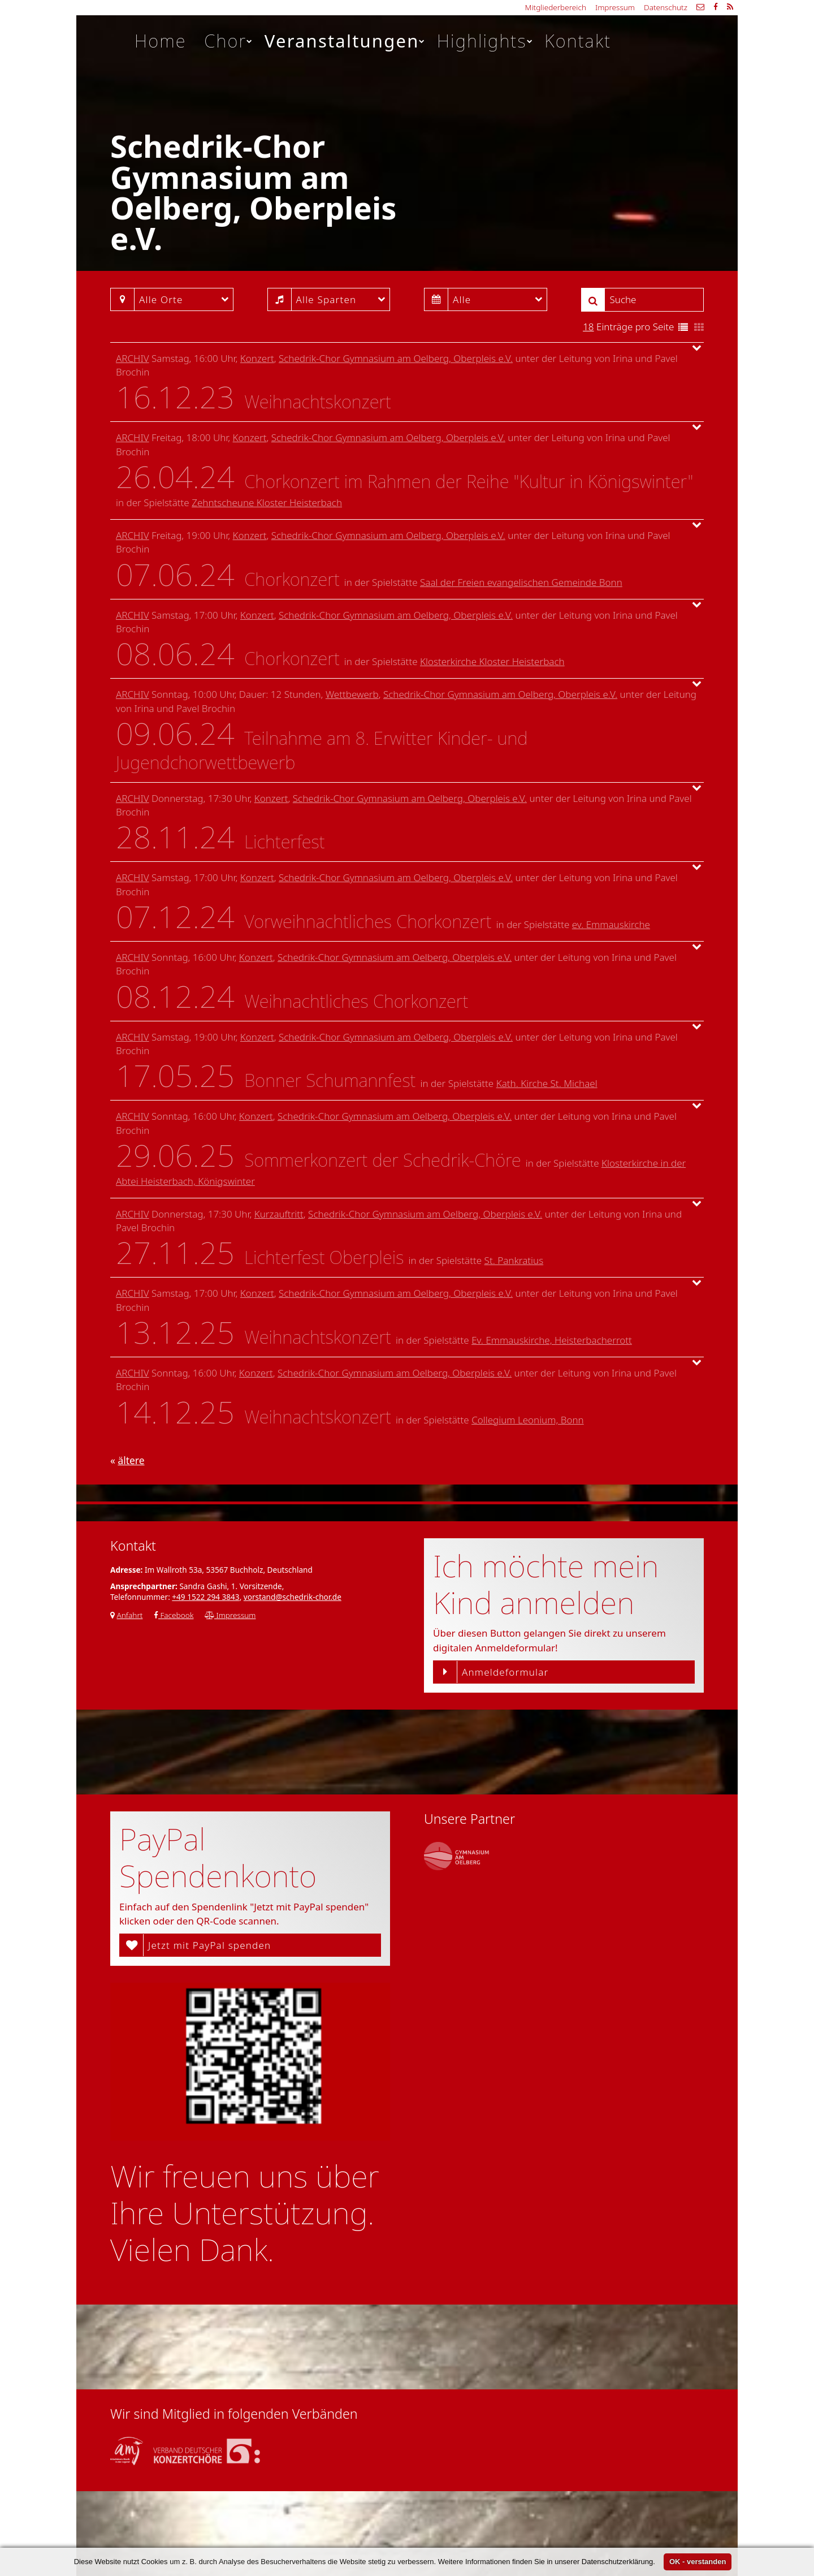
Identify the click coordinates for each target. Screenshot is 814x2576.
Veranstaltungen (345, 41)
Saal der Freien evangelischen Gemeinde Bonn (521, 582)
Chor (228, 41)
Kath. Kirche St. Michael (546, 1083)
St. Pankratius (514, 1260)
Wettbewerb (352, 694)
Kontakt (577, 41)
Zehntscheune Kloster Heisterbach (267, 502)
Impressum (615, 7)
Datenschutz (665, 7)
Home (161, 41)
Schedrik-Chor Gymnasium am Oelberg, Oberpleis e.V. (396, 358)
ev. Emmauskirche (611, 924)
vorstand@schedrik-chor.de (292, 1596)
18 (588, 326)
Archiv (132, 358)
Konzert (257, 358)
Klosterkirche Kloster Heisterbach (492, 661)
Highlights (485, 41)
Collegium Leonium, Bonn (527, 1419)
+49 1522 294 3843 (205, 1596)
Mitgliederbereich (555, 7)
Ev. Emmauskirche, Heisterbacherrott (551, 1340)
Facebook (174, 1615)
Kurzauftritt (279, 1213)
